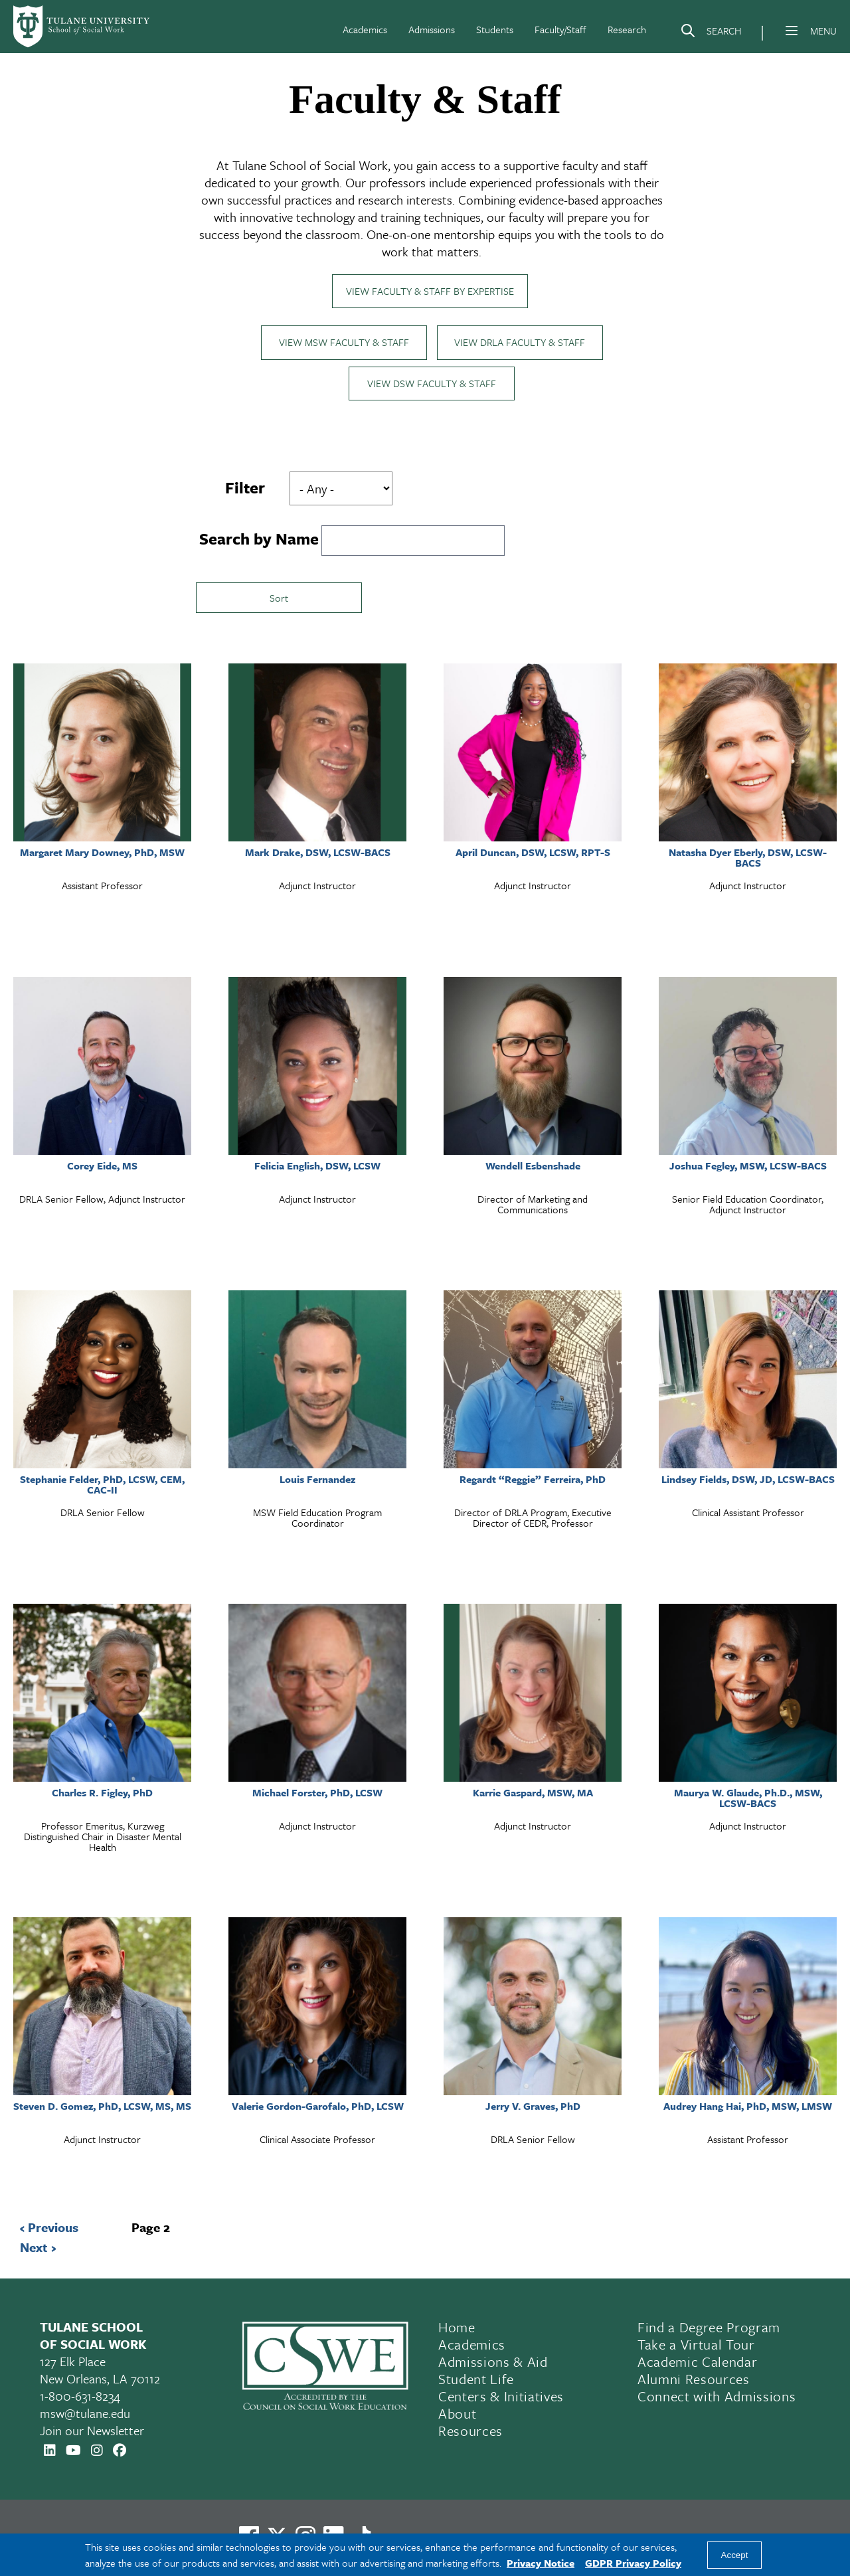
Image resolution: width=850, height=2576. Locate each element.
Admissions (431, 29)
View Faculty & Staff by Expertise (430, 291)
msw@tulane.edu (85, 2414)
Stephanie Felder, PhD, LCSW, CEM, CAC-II (102, 1485)
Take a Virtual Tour (696, 2346)
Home (456, 2328)
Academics (365, 29)
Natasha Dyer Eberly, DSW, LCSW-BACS (748, 858)
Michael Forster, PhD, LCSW (317, 1793)
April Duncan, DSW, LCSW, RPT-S (533, 853)
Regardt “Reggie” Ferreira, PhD (533, 1480)
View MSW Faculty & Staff (344, 343)
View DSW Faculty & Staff (431, 384)
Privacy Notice (540, 2562)
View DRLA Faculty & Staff (519, 343)
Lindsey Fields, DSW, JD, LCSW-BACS (748, 1480)
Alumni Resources (694, 2380)
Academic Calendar (697, 2363)
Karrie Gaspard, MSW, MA (533, 1793)
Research (627, 29)
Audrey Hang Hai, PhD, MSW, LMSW (747, 2107)
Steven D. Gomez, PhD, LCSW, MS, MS (102, 2107)
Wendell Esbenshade (532, 1166)
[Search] (710, 33)
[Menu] (792, 31)
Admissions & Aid (493, 2363)
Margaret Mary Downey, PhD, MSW (102, 853)
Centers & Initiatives (501, 2397)
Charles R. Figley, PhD (102, 1793)
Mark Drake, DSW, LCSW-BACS (317, 853)
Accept (734, 2555)
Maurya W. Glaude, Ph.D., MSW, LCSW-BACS (748, 1799)
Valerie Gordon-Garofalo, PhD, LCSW (318, 2107)
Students (494, 29)
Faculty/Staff (560, 29)
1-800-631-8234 (80, 2397)
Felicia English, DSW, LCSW (317, 1166)
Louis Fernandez (317, 1480)
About (457, 2415)
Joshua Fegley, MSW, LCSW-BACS (748, 1166)
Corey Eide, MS (102, 1166)
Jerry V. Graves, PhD (532, 2107)
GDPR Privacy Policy (633, 2562)
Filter (245, 488)
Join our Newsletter (92, 2432)
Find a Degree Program (709, 2328)
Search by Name (259, 540)
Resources (470, 2432)
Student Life (476, 2380)
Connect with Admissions (717, 2397)
